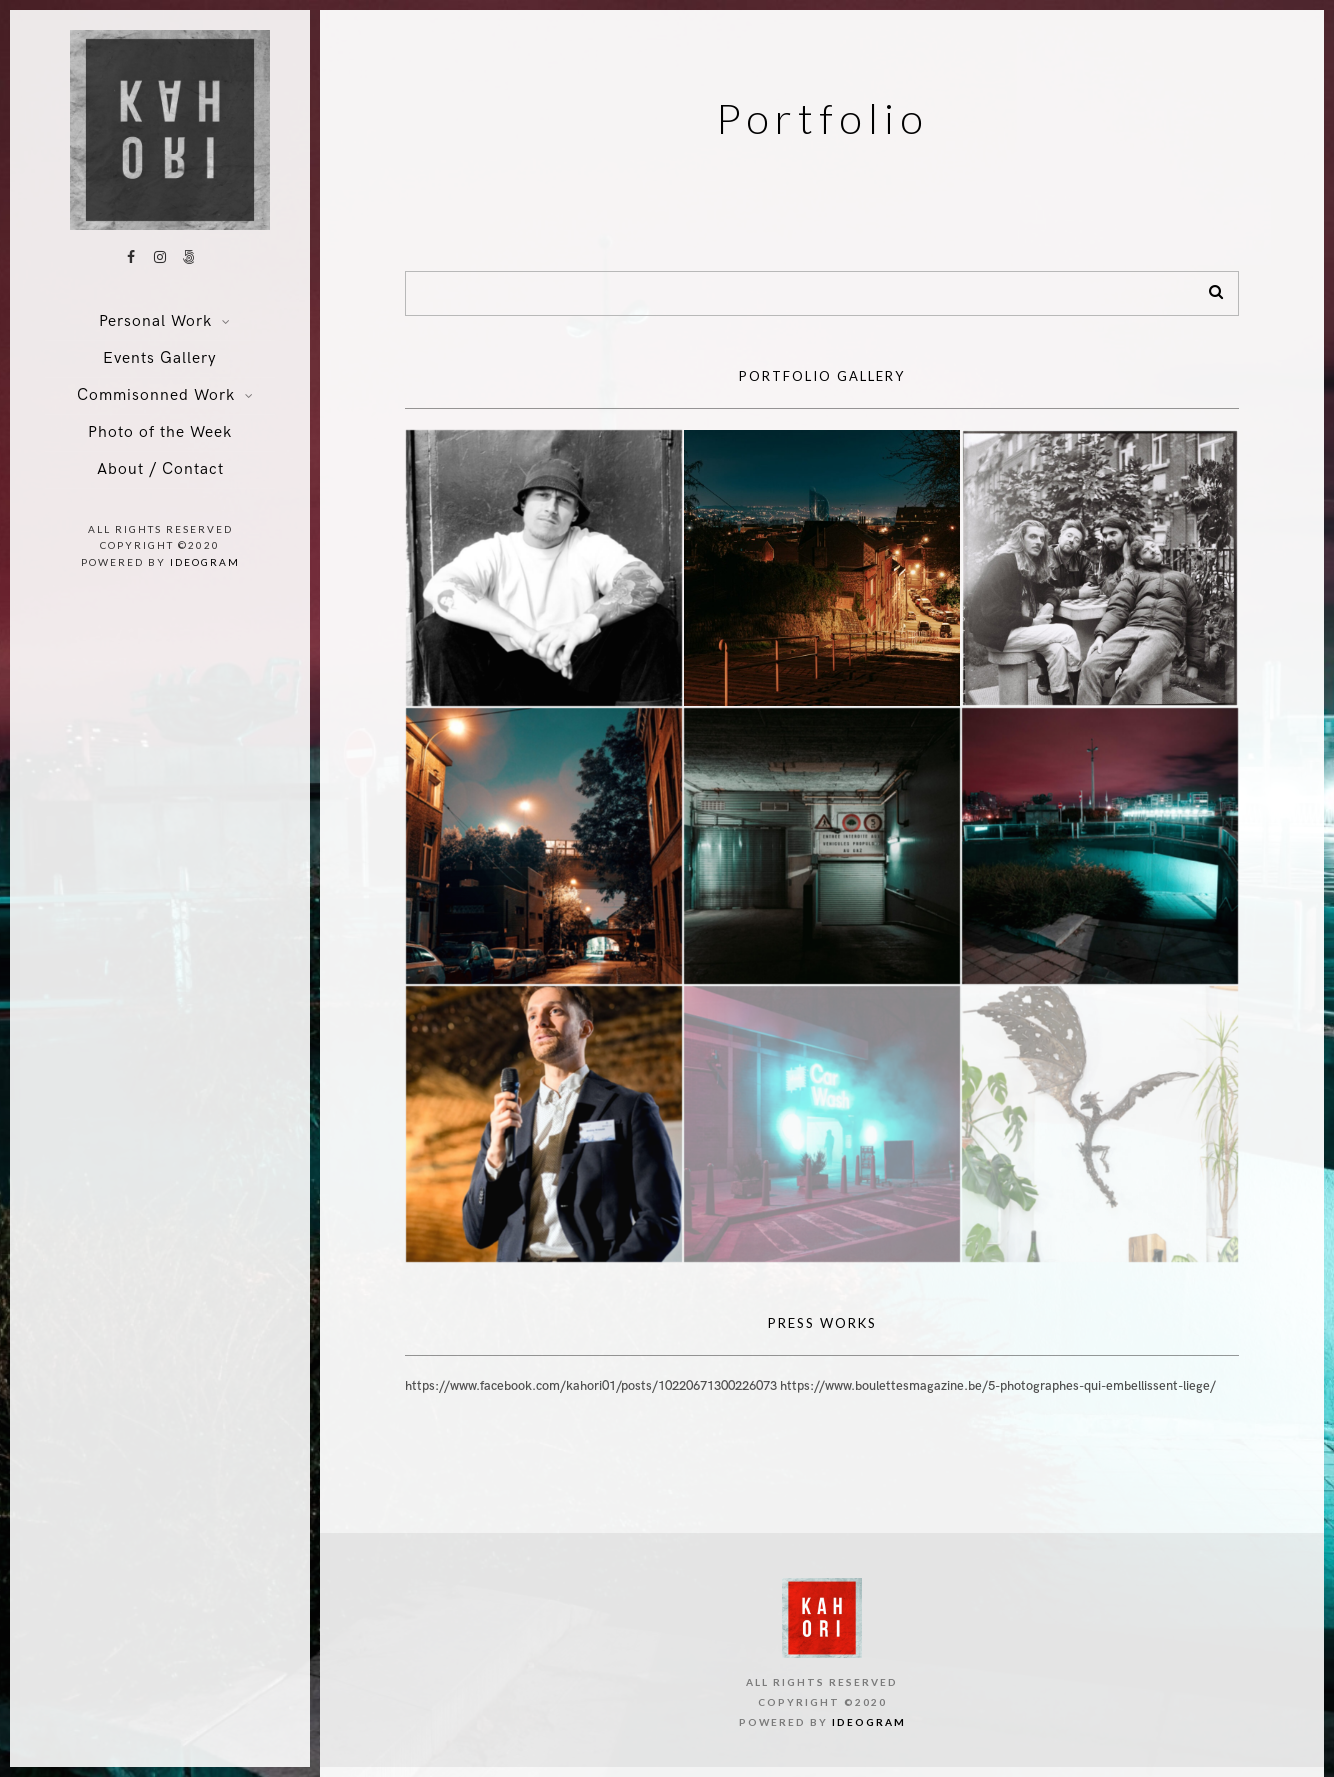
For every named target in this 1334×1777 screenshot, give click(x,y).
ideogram (205, 562)
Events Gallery (160, 358)
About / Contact (160, 469)
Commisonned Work (156, 395)
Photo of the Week (160, 432)
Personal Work (155, 321)
